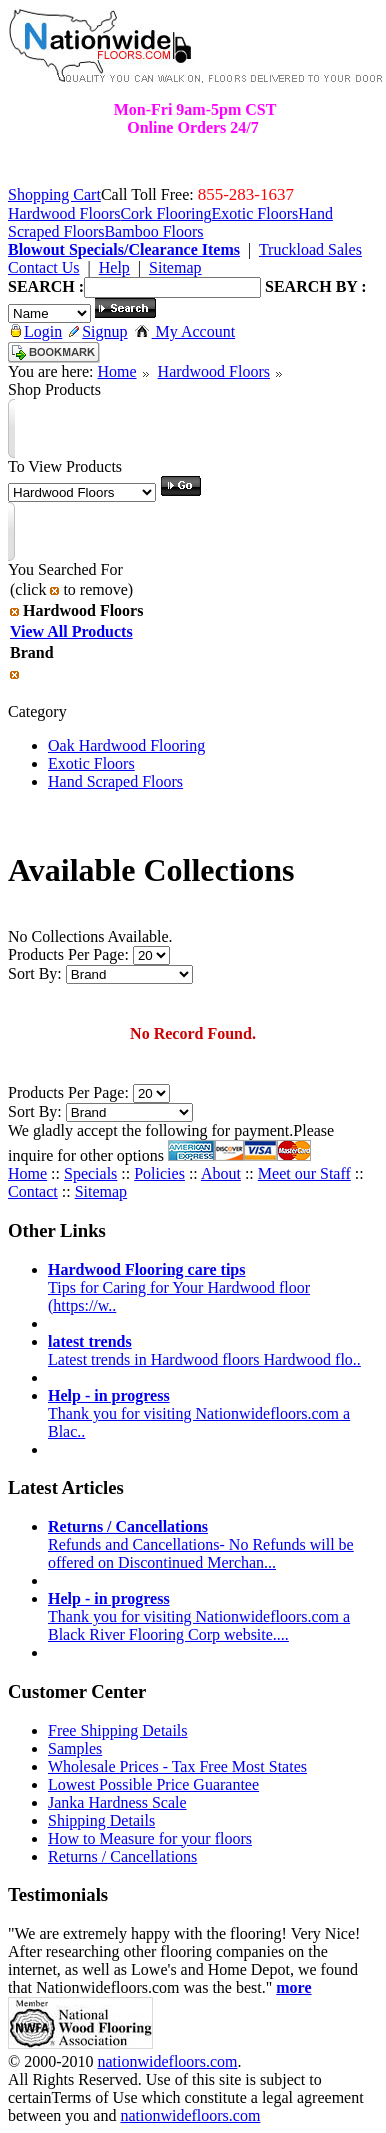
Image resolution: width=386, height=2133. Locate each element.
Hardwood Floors (214, 371)
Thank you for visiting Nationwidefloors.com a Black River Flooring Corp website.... (199, 1616)
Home (116, 371)
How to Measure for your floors (150, 1838)
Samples (75, 1748)
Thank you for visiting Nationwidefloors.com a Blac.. (199, 1413)
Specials (90, 1173)
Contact (33, 1191)
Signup (98, 331)
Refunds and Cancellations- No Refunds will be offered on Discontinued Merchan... (201, 1544)
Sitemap (101, 1191)
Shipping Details (101, 1820)
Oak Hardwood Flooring (126, 745)
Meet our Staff (304, 1173)
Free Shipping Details (118, 1730)
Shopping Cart (54, 194)
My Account (185, 331)
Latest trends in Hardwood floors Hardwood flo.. (204, 1350)
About (221, 1173)
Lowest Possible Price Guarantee (153, 1784)
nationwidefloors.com (167, 2061)
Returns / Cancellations (122, 1856)
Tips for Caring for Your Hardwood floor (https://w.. (179, 1287)
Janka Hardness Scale (117, 1802)
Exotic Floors (91, 763)
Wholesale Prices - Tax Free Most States (177, 1766)
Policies (159, 1173)
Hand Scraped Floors (115, 781)
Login (36, 331)
